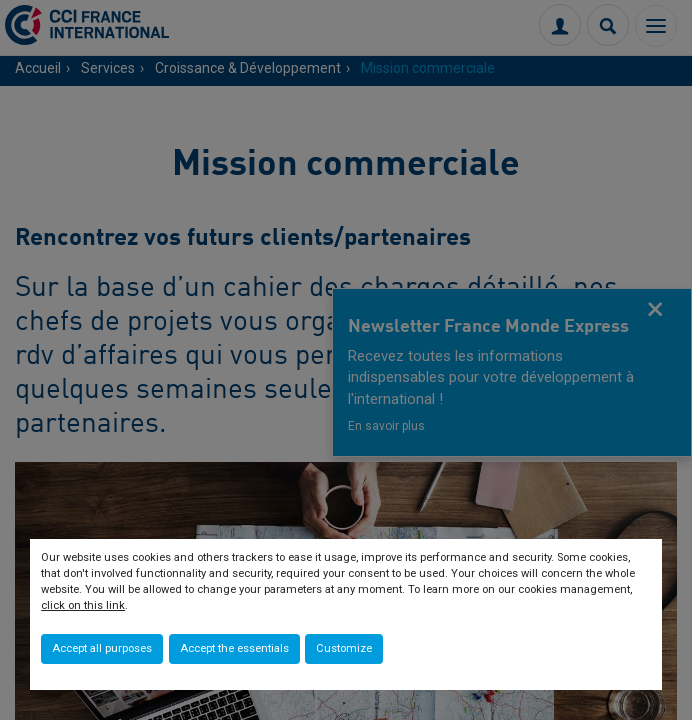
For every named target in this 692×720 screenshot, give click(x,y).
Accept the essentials (234, 648)
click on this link (83, 605)
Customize (344, 648)
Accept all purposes (102, 648)
